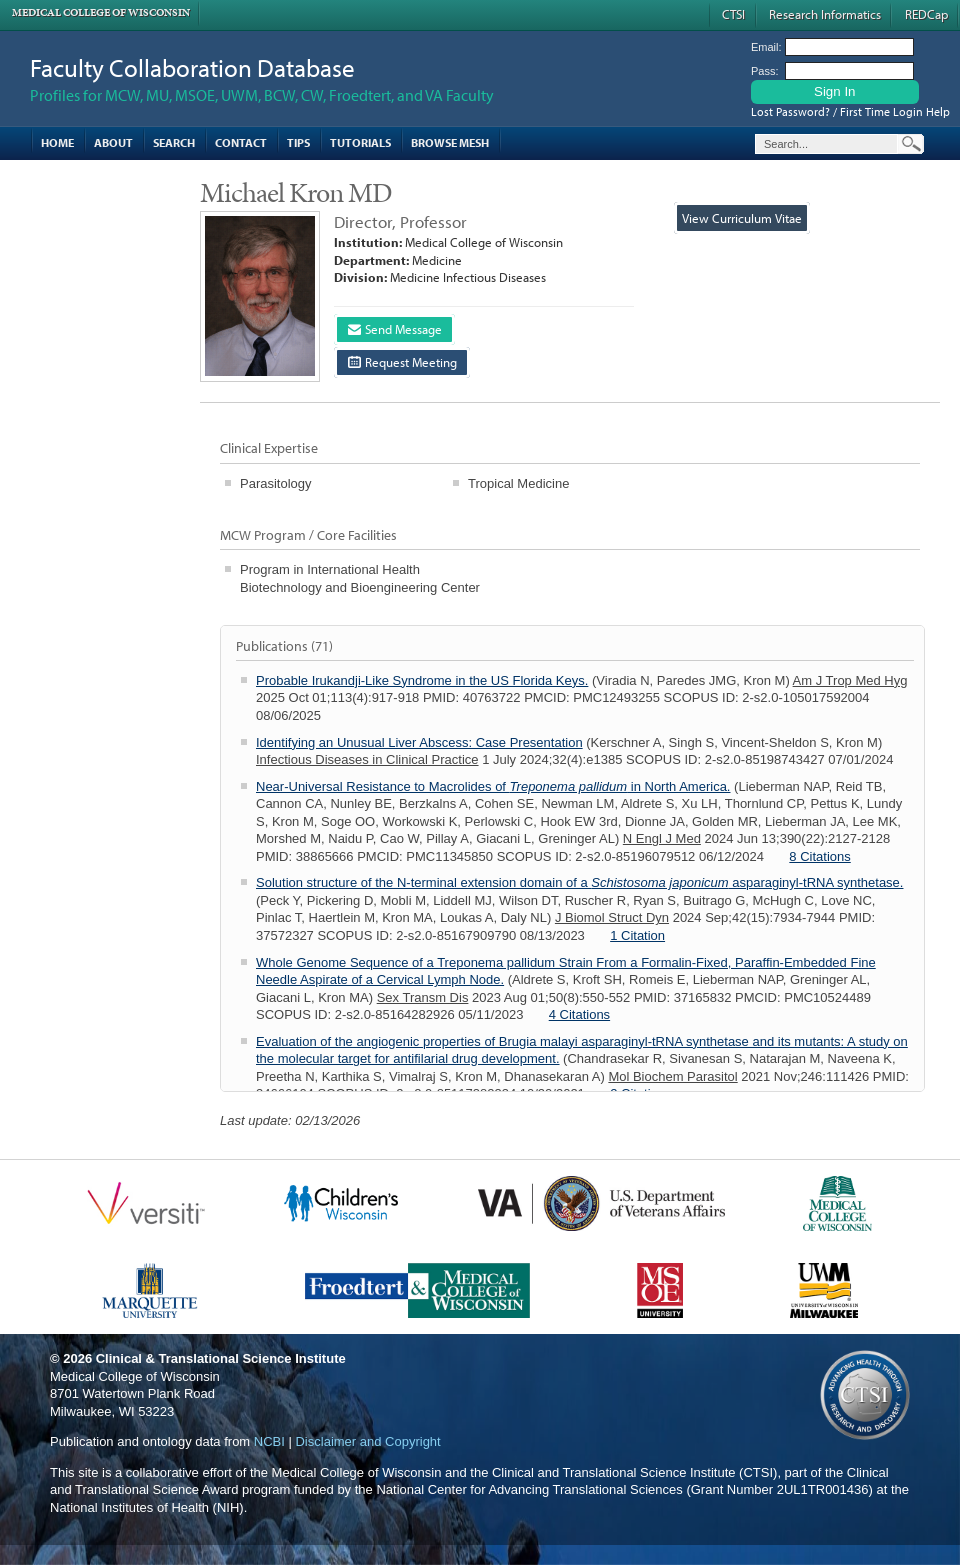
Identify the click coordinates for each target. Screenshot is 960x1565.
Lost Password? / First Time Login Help (850, 111)
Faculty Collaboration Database (192, 67)
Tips (298, 142)
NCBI (269, 1441)
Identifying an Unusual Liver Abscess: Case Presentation (419, 742)
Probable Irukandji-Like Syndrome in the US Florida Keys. (422, 680)
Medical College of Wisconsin (101, 12)
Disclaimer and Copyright (367, 1441)
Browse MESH (450, 142)
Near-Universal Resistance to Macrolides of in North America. (493, 786)
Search (174, 142)
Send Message (395, 329)
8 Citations (819, 856)
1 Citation (637, 935)
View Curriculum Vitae (742, 218)
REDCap (926, 14)
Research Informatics (825, 14)
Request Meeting (402, 362)
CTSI (733, 14)
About (113, 142)
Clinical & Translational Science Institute (221, 1358)
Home (57, 142)
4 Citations (579, 1014)
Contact (241, 142)
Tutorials (360, 142)
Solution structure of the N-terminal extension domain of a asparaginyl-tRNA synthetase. (579, 882)
